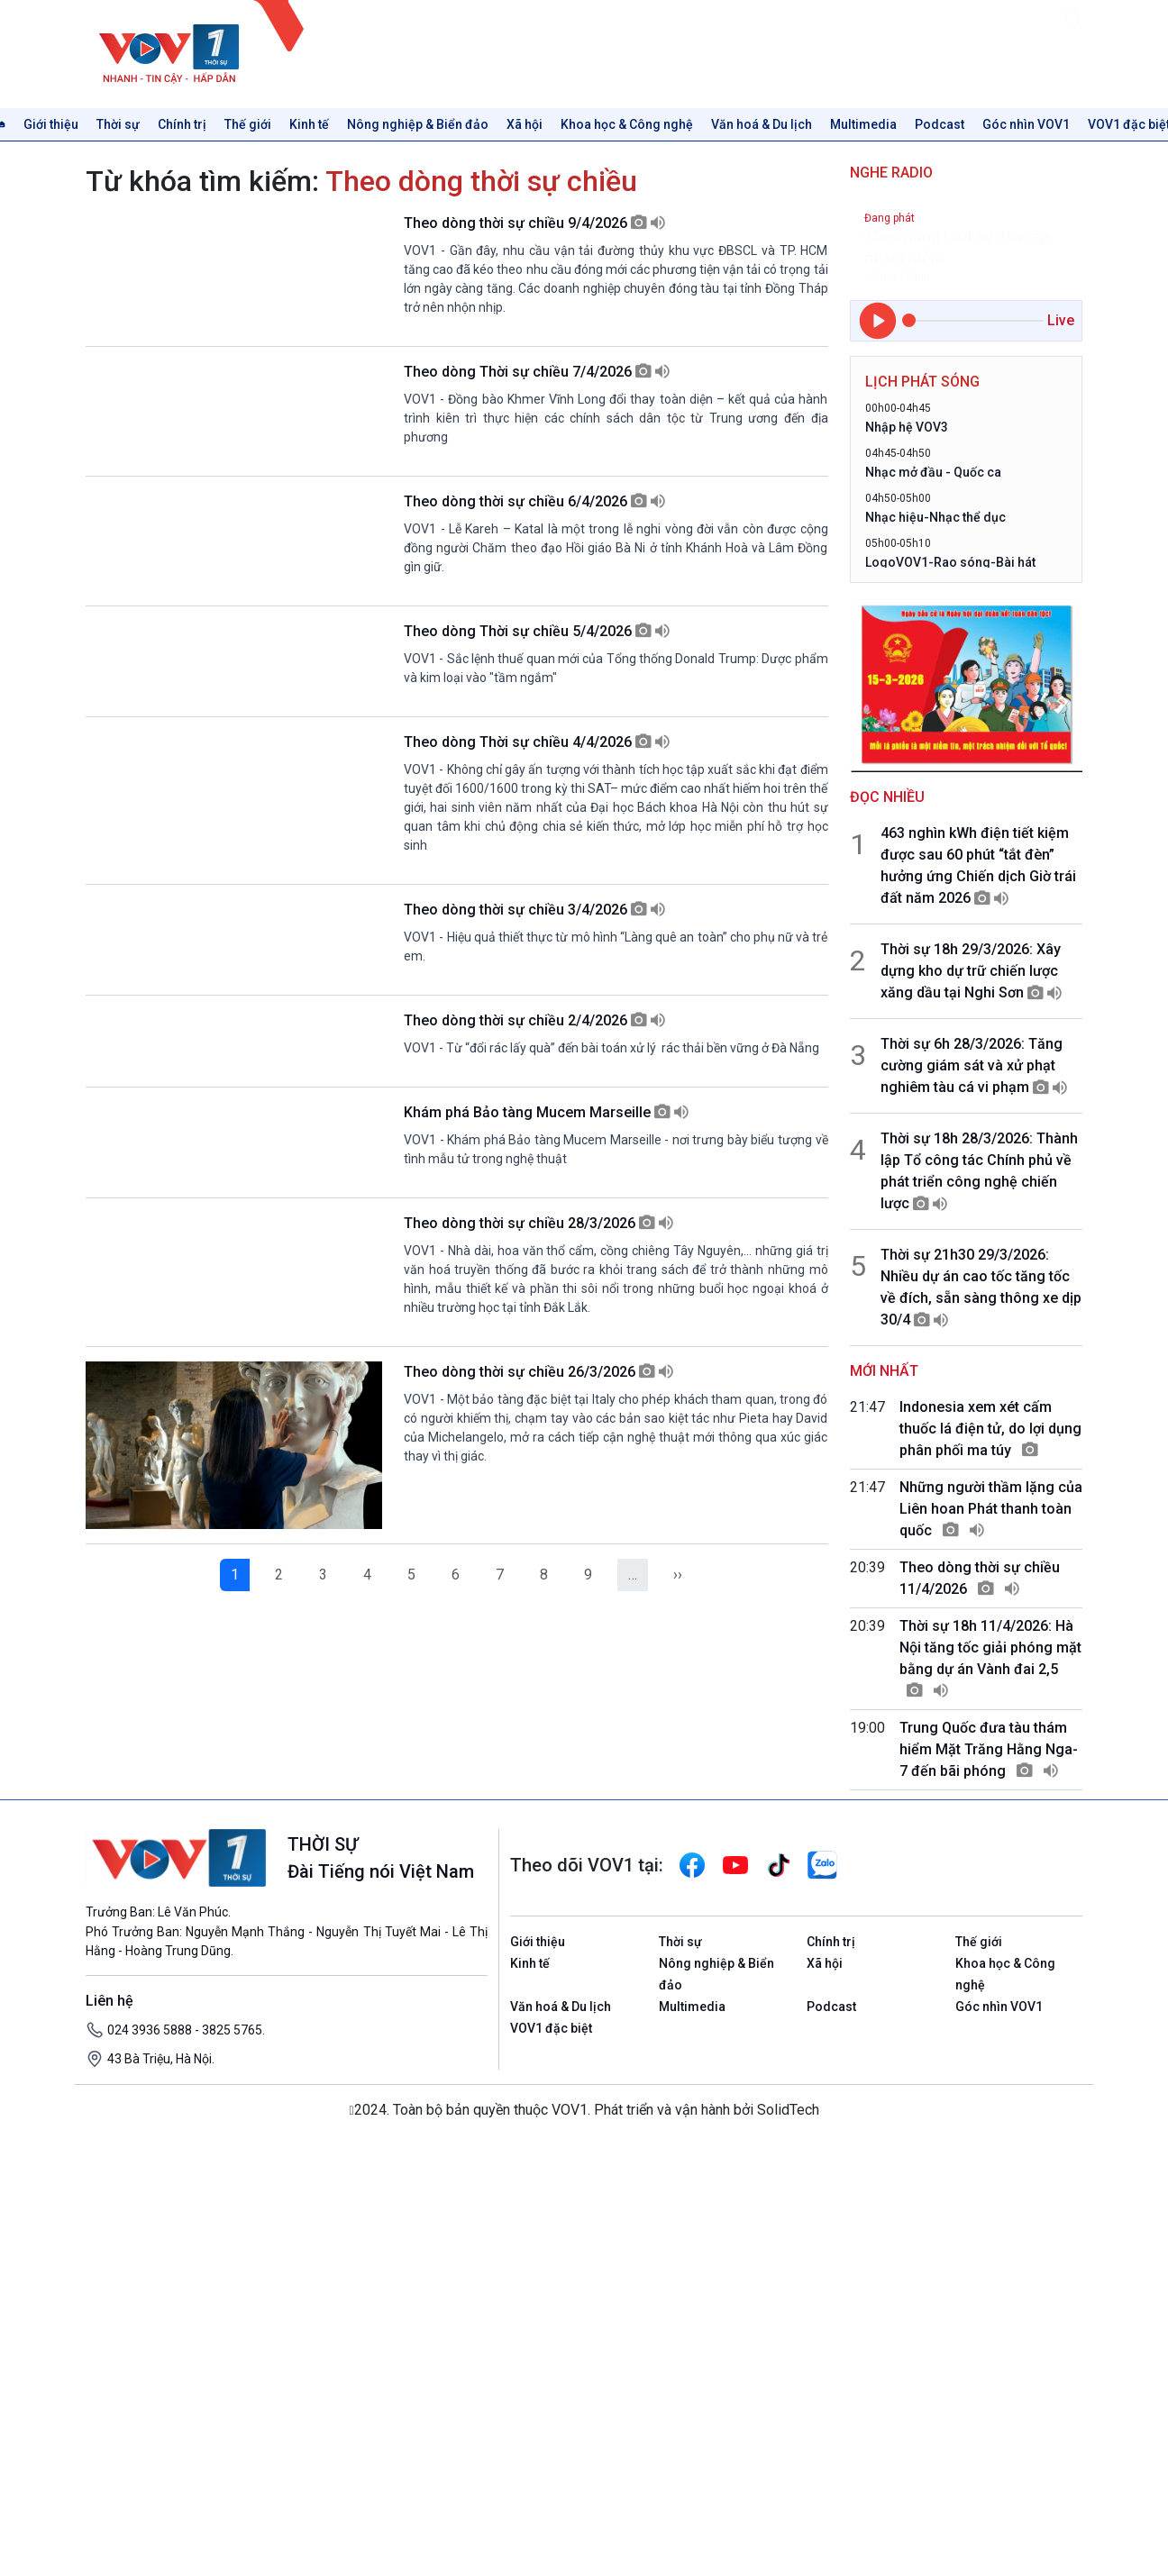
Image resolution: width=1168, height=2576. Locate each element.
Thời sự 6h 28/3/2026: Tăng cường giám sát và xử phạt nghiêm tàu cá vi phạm (974, 1065)
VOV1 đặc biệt (551, 2454)
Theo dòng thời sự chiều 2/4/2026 (534, 1403)
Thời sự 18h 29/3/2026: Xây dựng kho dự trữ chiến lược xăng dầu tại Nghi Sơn (971, 971)
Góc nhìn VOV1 (1026, 124)
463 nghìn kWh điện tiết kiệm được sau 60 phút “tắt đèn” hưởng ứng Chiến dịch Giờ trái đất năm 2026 (978, 865)
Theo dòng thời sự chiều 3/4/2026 (534, 1206)
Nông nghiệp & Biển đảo (417, 124)
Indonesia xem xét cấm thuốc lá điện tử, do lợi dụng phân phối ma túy (990, 1428)
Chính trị (182, 124)
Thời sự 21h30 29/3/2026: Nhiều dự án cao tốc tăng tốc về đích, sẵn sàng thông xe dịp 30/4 (981, 1287)
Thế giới (247, 124)
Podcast (939, 124)
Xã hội (524, 124)
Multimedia (863, 124)
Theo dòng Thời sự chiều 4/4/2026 (537, 1009)
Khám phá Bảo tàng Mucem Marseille (546, 1599)
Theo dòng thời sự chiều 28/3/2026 (538, 1796)
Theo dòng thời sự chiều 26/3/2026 (538, 1992)
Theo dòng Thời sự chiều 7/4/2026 (537, 420)
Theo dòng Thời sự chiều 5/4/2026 (537, 813)
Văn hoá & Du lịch (761, 124)
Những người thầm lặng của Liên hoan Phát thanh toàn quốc (990, 1509)
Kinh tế (309, 124)
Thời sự (118, 124)
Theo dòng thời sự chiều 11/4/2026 (979, 1578)
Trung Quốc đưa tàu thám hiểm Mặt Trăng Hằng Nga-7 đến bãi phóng (988, 1749)
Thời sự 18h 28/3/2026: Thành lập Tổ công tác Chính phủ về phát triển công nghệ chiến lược (979, 1171)
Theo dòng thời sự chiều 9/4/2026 (534, 223)
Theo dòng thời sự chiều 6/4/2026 (534, 616)
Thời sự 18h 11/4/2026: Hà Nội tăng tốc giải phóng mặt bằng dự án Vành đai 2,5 (990, 1658)
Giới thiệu (50, 124)
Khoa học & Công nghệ (627, 124)
